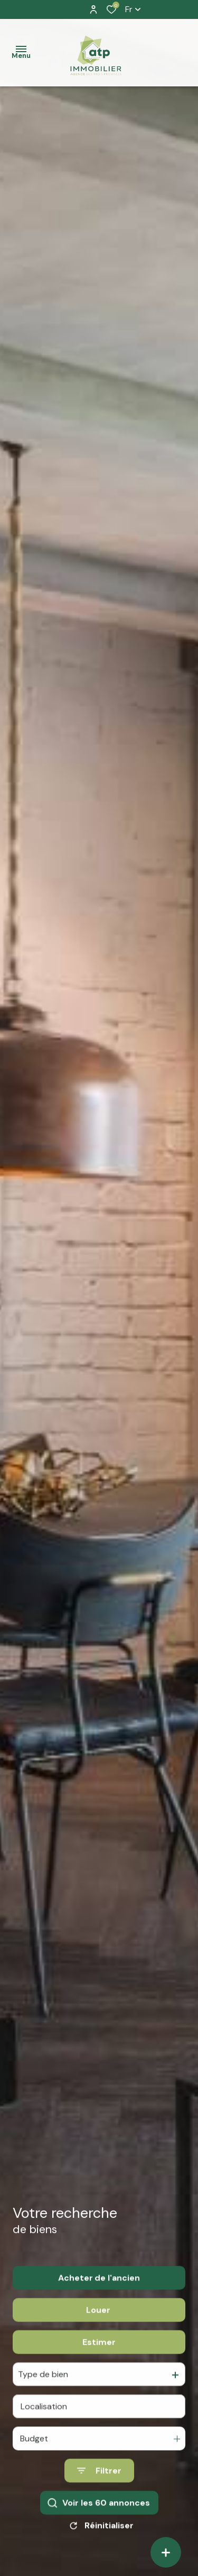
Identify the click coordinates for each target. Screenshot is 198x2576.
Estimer (99, 2356)
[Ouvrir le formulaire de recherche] (99, 2486)
